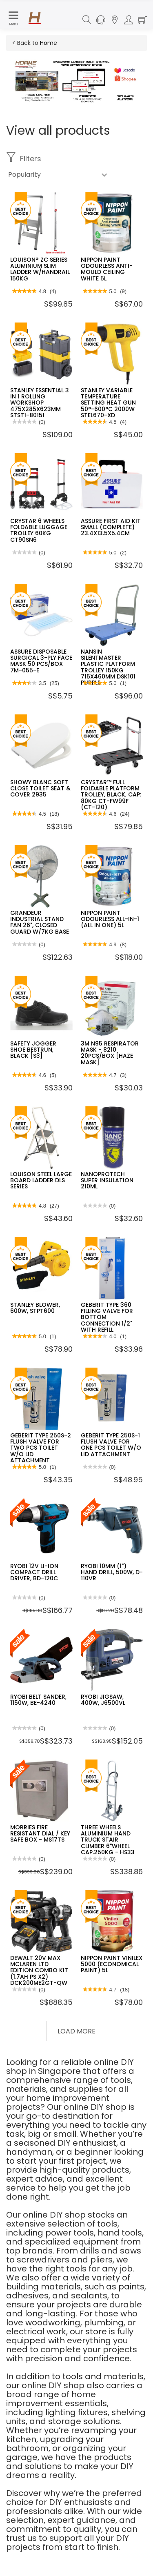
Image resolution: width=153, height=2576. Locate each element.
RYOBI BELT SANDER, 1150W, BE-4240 (38, 1700)
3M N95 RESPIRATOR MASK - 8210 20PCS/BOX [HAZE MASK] (110, 1052)
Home (48, 43)
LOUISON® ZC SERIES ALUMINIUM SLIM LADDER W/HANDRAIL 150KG (40, 269)
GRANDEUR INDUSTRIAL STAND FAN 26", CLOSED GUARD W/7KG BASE (39, 922)
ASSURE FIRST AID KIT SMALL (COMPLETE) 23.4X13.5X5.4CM (111, 527)
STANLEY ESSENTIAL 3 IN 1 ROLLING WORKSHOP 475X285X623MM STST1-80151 (39, 403)
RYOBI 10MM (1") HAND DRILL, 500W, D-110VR (112, 1572)
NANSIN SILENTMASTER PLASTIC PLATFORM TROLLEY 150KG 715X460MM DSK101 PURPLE (108, 667)
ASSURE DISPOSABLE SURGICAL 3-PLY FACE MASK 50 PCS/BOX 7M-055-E (41, 660)
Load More (76, 2031)
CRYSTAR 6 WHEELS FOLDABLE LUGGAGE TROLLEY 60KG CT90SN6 (38, 530)
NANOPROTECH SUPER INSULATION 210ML (107, 1180)
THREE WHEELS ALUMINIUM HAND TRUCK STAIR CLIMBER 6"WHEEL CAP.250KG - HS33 (108, 1840)
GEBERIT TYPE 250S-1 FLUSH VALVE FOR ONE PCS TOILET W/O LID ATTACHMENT (111, 1444)
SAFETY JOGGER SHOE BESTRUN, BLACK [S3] (33, 1049)
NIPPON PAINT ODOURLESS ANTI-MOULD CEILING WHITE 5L (107, 269)
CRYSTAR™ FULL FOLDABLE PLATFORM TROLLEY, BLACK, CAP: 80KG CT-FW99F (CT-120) (111, 795)
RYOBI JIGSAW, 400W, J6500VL (103, 1700)
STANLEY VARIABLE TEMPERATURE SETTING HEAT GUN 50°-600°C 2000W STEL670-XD (108, 403)
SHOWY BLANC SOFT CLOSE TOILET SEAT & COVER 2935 (40, 788)
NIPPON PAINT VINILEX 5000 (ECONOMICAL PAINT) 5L (111, 1964)
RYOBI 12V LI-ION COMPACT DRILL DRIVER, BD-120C (34, 1572)
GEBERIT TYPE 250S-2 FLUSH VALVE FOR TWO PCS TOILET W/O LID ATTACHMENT (40, 1448)
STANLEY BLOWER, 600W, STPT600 (35, 1308)
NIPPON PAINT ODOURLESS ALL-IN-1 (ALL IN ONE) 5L (110, 919)
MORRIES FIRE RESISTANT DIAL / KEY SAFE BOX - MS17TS (40, 1833)
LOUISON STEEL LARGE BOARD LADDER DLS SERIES (41, 1180)
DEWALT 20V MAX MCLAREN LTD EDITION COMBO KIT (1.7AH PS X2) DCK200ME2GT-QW (39, 1970)
